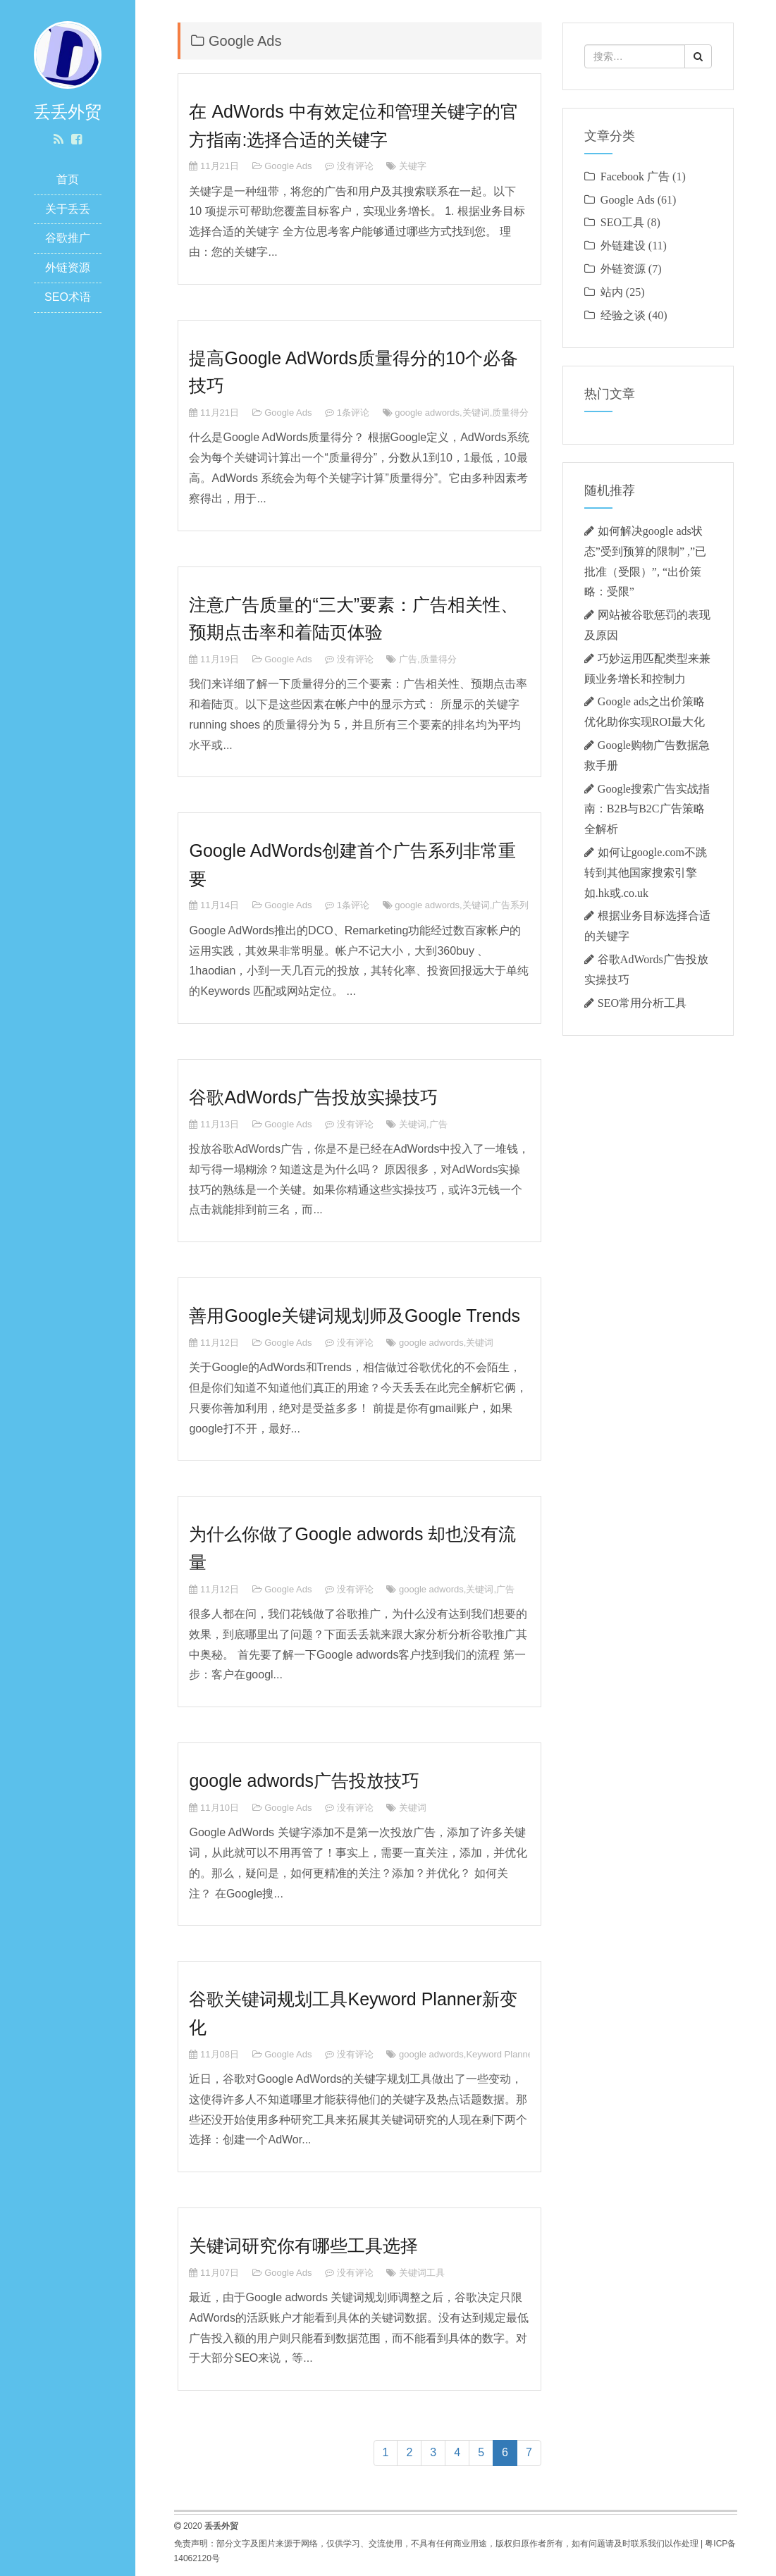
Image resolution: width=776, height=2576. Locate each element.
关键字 (412, 166)
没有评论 (355, 166)
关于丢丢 (67, 209)
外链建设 (623, 245)
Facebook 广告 (635, 176)
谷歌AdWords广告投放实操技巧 (313, 1097)
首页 (67, 179)
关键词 (476, 412)
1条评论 (353, 412)
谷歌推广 (67, 238)
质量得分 (510, 412)
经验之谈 (623, 315)
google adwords (427, 412)
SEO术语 (67, 297)
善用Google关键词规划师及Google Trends (354, 1315)
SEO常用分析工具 (642, 1002)
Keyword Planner (501, 2054)
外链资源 (67, 267)
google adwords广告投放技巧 (304, 1780)
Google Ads (288, 166)
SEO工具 (622, 222)
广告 (408, 659)
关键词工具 (422, 2272)
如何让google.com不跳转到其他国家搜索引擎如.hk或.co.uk (645, 872)
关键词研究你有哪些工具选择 (303, 2245)
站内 (612, 291)
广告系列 (510, 905)
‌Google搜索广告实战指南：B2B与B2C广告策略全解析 (647, 809)
